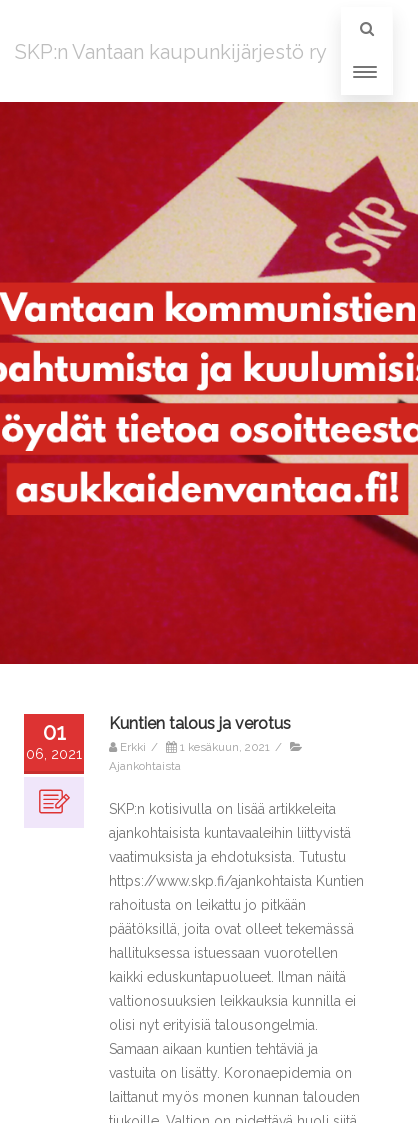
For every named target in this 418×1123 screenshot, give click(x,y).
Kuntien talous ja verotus (200, 723)
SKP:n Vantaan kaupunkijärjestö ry (171, 52)
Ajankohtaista (145, 766)
